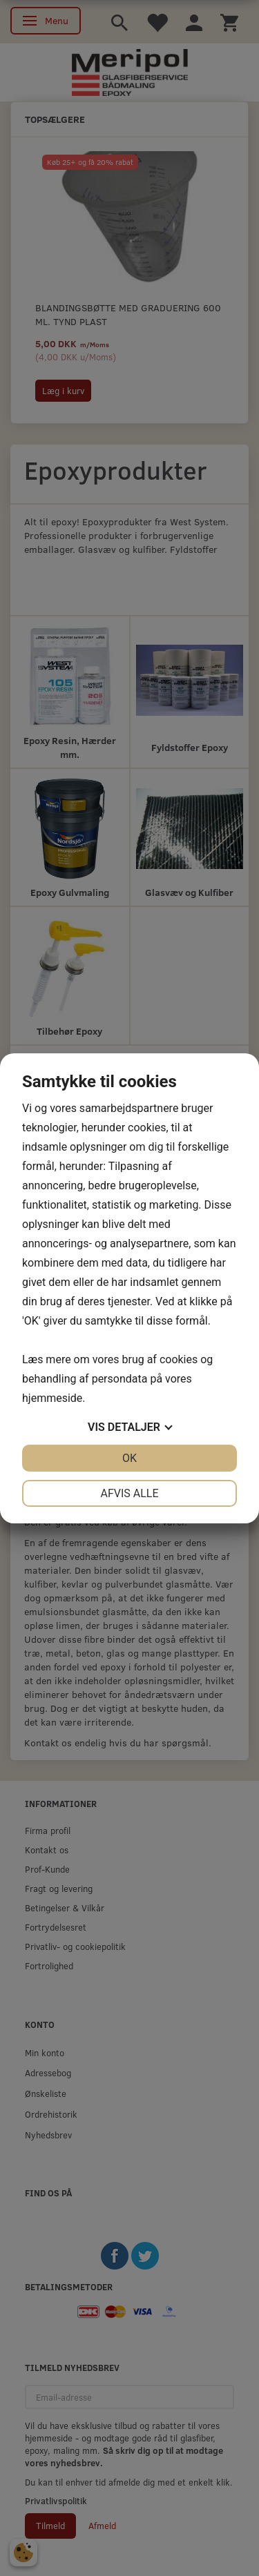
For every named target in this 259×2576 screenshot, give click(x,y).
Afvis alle (129, 1493)
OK (129, 1458)
